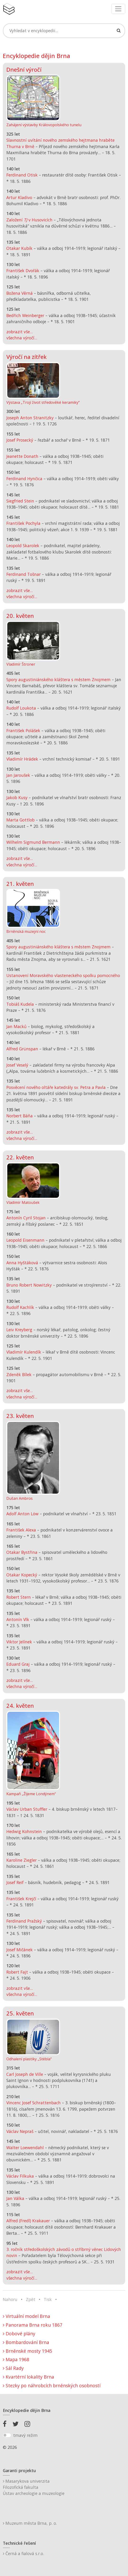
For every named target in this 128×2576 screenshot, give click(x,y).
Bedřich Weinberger (25, 315)
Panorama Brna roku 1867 (32, 2325)
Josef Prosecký (19, 440)
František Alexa (21, 1530)
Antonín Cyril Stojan (26, 1218)
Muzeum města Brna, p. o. (30, 2523)
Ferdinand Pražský (24, 1921)
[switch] (7, 2435)
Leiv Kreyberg (19, 1329)
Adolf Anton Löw (22, 1513)
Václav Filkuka (20, 2176)
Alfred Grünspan (22, 1049)
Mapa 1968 (16, 2359)
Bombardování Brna (26, 2342)
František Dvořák (22, 270)
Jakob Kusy (17, 797)
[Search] (64, 30)
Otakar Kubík (19, 248)
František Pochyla (23, 523)
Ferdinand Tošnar (23, 574)
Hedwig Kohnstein (24, 1831)
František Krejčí (21, 1898)
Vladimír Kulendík (23, 1352)
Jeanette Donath (22, 456)
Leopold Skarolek (22, 545)
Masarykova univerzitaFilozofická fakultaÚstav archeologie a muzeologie (33, 2487)
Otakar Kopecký (21, 1575)
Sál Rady (13, 2368)
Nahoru (10, 2299)
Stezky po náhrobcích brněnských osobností (51, 2385)
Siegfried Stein (20, 501)
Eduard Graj (18, 1664)
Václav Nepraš (19, 2131)
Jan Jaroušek (18, 775)
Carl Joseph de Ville (24, 2074)
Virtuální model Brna (26, 2316)
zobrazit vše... (19, 331)
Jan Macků (16, 1026)
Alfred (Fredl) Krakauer (28, 2220)
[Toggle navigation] (118, 9)
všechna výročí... (21, 338)
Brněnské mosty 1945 (27, 2351)
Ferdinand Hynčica (24, 478)
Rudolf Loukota (21, 708)
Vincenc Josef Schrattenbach (33, 2102)
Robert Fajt (17, 1972)
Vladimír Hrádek (22, 759)
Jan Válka (15, 2198)
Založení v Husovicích (29, 220)
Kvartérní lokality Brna (28, 2377)
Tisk (48, 2299)
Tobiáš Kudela (20, 1004)
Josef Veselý (17, 1065)
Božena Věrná (19, 293)
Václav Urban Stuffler (26, 1809)
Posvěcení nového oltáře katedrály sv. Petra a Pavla (56, 1087)
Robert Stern (18, 1597)
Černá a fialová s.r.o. (23, 2553)
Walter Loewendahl (25, 2147)
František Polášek (23, 730)
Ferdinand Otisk (22, 175)
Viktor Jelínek (19, 1642)
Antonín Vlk (17, 1619)
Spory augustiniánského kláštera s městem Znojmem (58, 679)
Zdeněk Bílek (19, 1374)
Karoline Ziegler (21, 1860)
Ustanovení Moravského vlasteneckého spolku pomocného (63, 975)
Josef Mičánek (19, 1949)
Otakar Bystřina (21, 1552)
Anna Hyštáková (22, 1262)
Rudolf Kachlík (20, 1307)
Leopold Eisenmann (25, 1240)
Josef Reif (15, 1882)
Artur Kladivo (19, 197)
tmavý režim (25, 2435)
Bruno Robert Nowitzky (29, 1285)
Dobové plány (19, 2333)
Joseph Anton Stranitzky (30, 417)
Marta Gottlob (20, 820)
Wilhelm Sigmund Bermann (33, 842)
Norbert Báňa (19, 1116)
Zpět (30, 2299)
